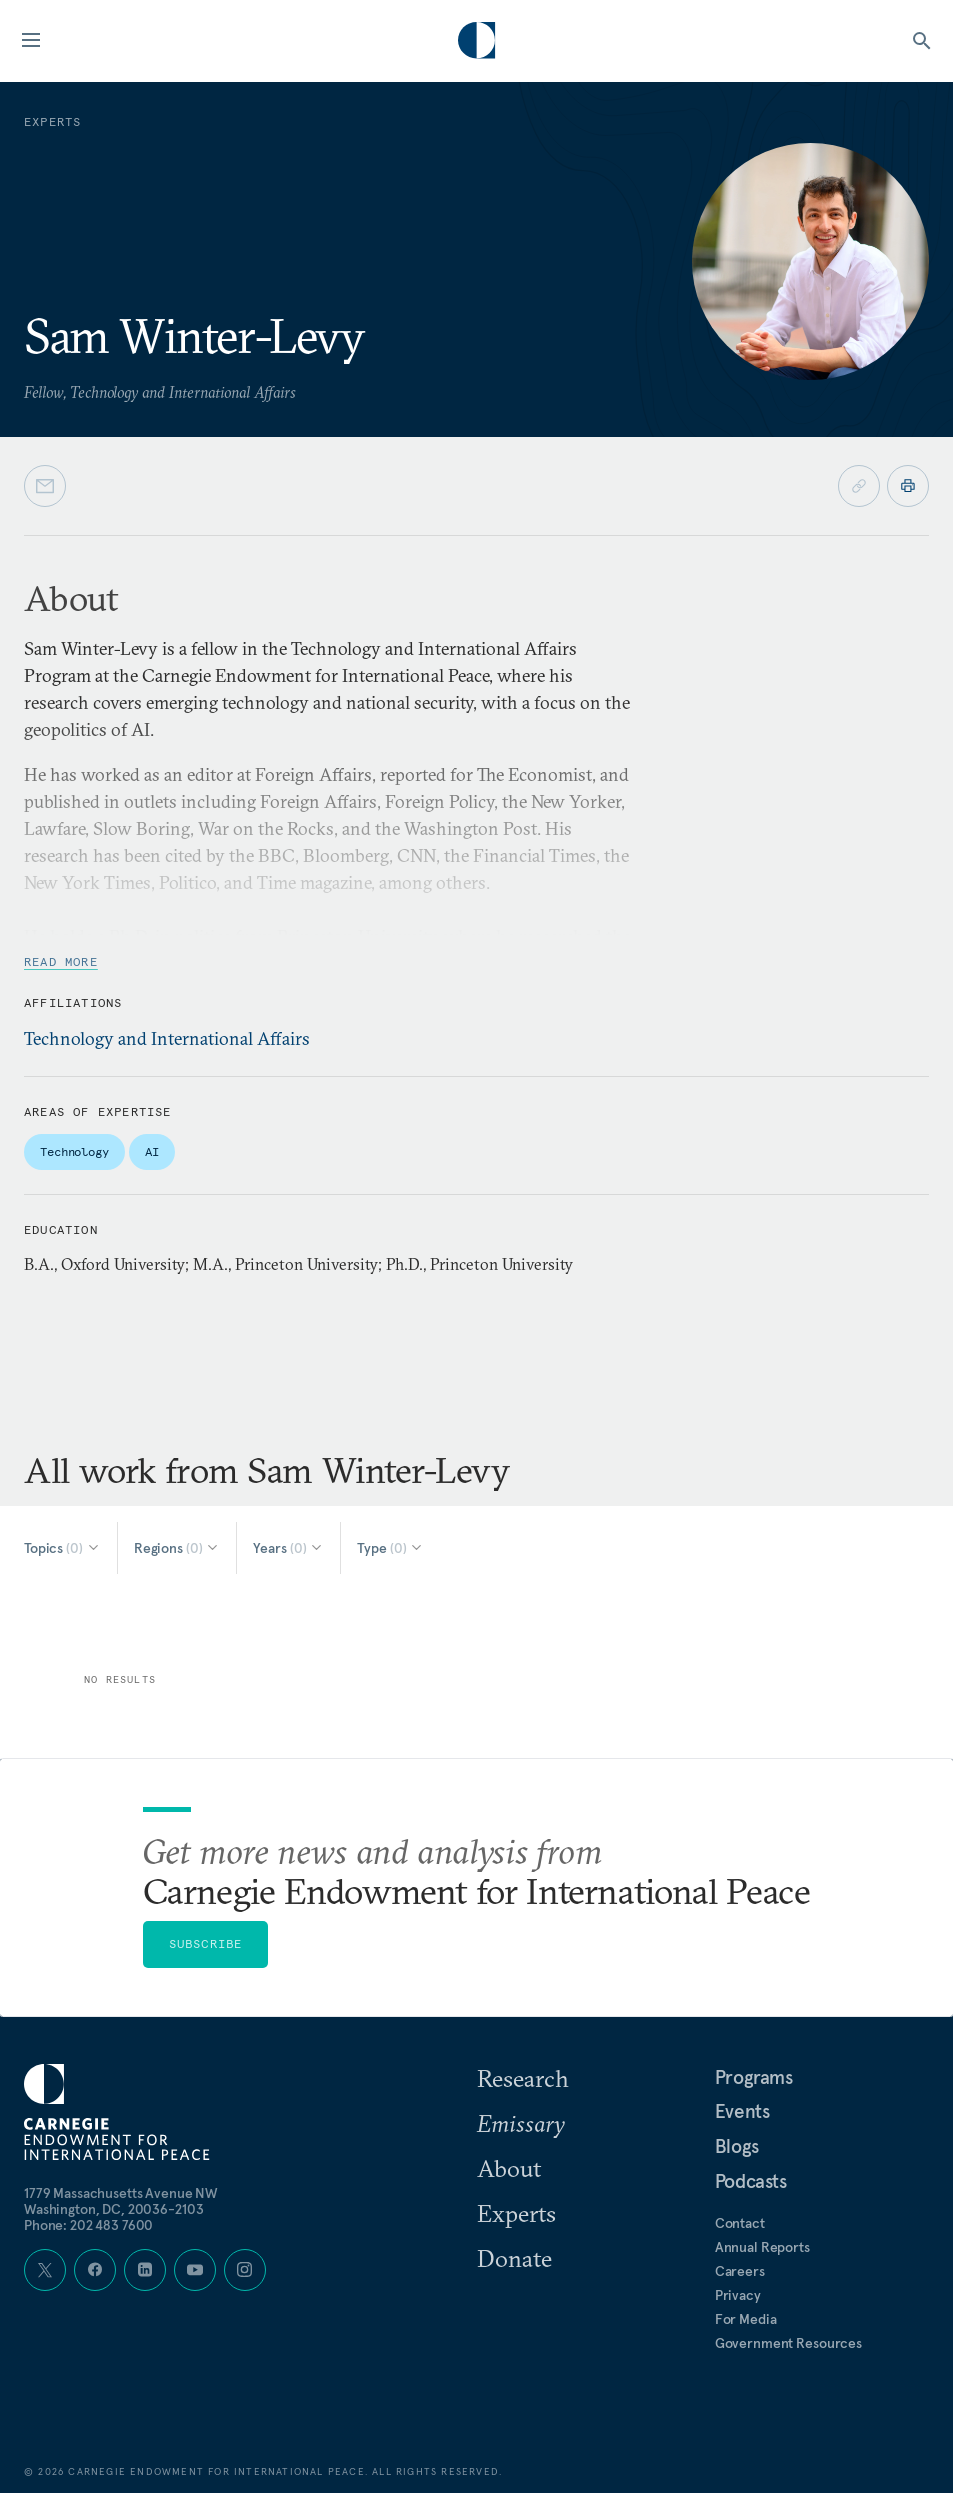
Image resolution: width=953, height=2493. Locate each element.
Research (523, 2078)
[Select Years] (288, 1548)
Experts (516, 2213)
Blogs (737, 2146)
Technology (74, 1151)
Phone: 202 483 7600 (88, 2225)
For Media (746, 2319)
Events (742, 2111)
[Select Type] (390, 1548)
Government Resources (788, 2343)
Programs (754, 2077)
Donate (514, 2258)
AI (152, 1151)
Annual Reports (762, 2247)
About (509, 2168)
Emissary (521, 2123)
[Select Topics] (62, 1548)
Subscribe (206, 1943)
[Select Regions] (177, 1548)
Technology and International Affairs (167, 1038)
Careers (740, 2271)
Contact (740, 2223)
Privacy (738, 2295)
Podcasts (751, 2181)
